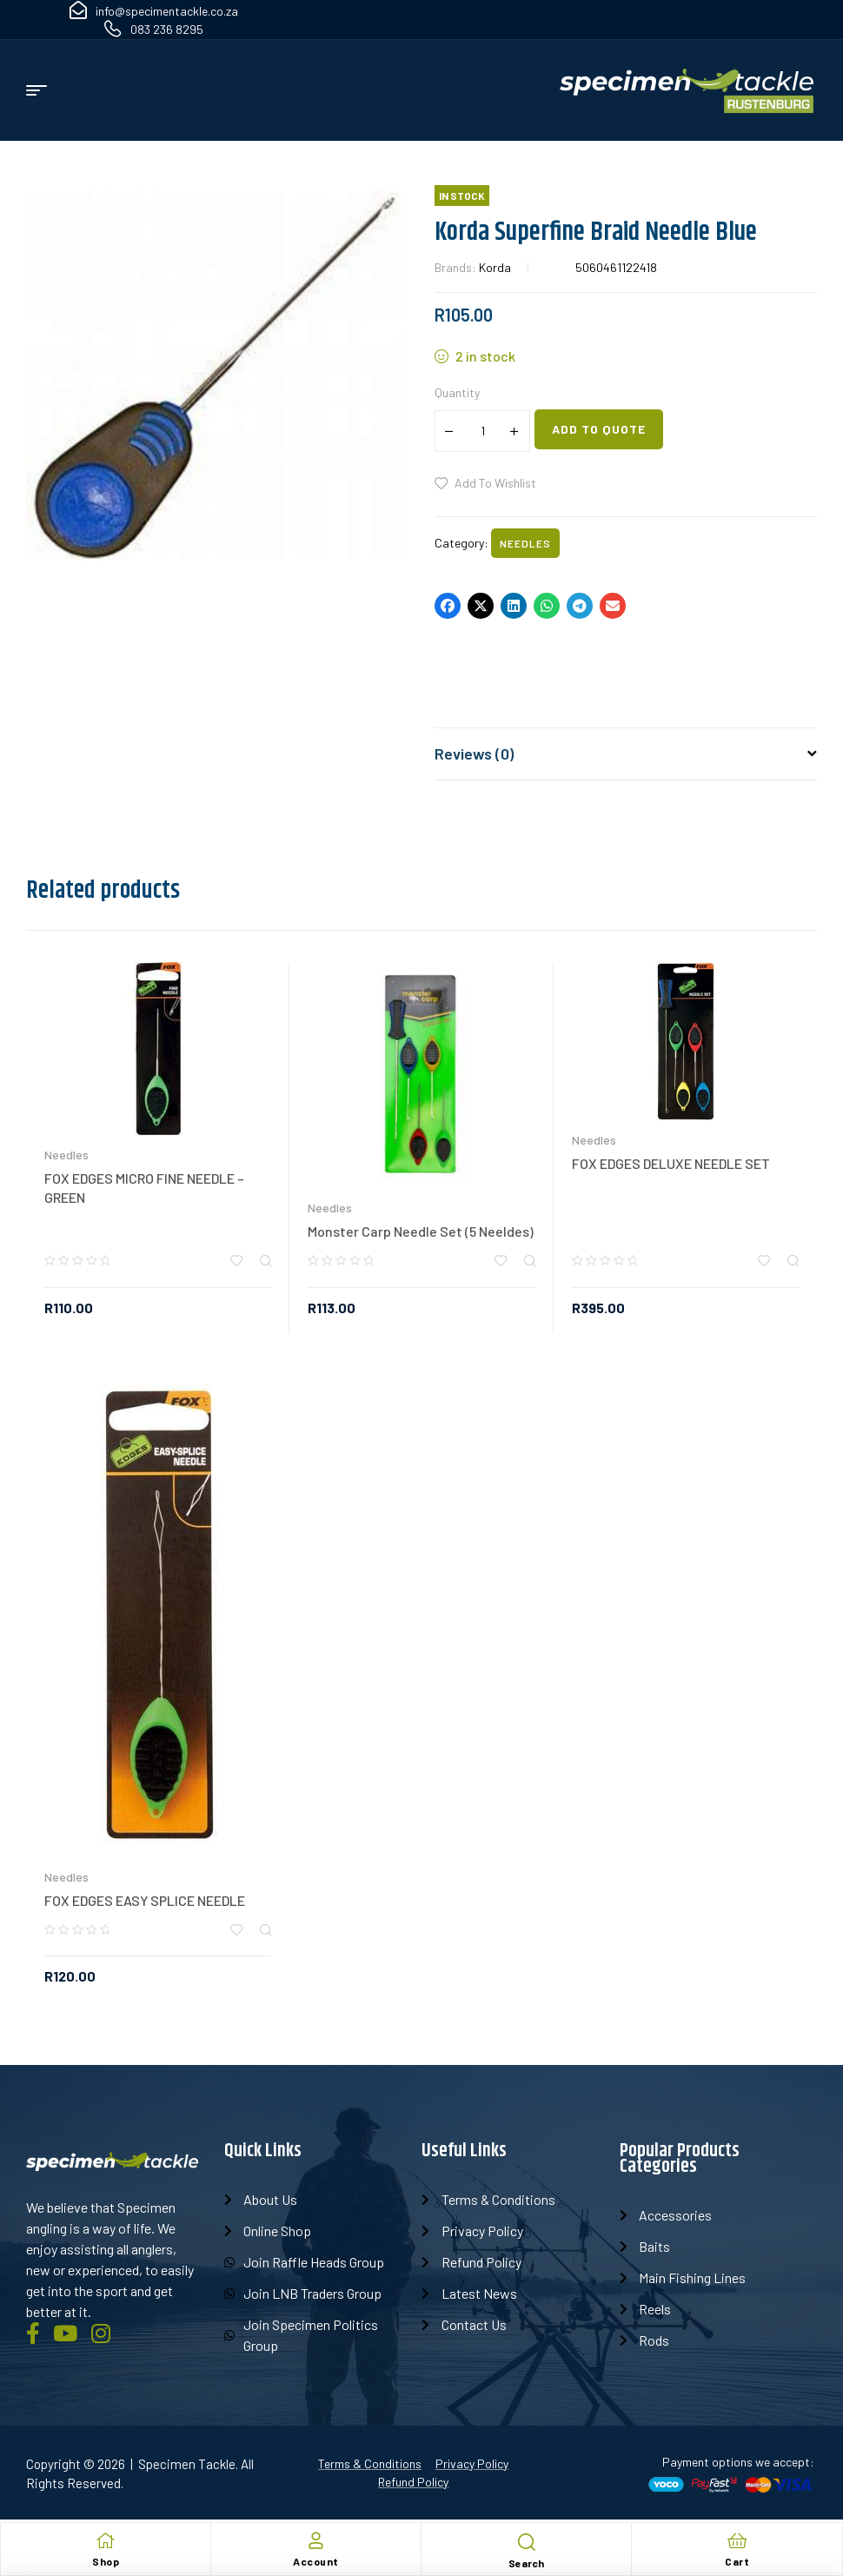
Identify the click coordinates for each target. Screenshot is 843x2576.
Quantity (457, 392)
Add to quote (599, 429)
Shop (105, 2561)
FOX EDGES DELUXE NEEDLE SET (671, 1163)
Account (316, 2561)
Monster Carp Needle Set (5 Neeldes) (421, 1231)
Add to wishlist (495, 482)
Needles (525, 543)
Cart (737, 2561)
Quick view (265, 1260)
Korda (495, 267)
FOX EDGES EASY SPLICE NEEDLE (144, 1900)
